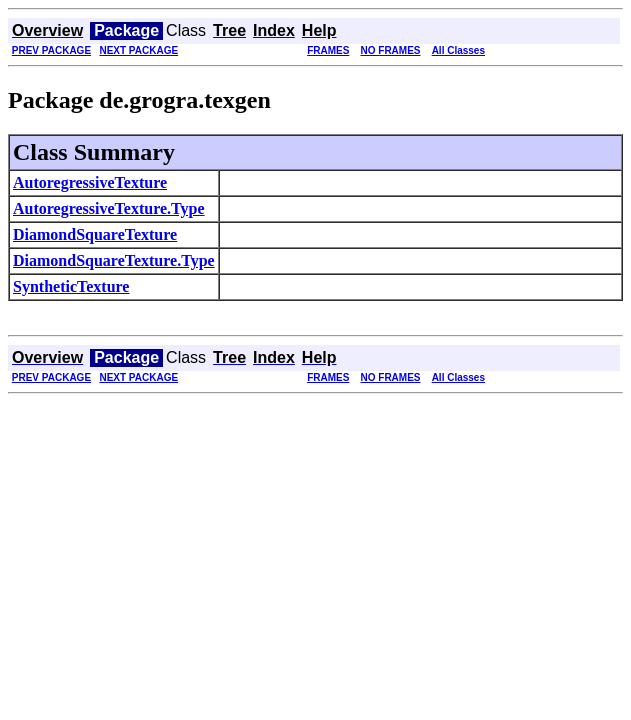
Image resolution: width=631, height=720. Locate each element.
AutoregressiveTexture (90, 182)
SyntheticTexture (71, 286)
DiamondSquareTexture (95, 234)
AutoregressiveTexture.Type (109, 208)
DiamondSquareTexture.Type (114, 260)
